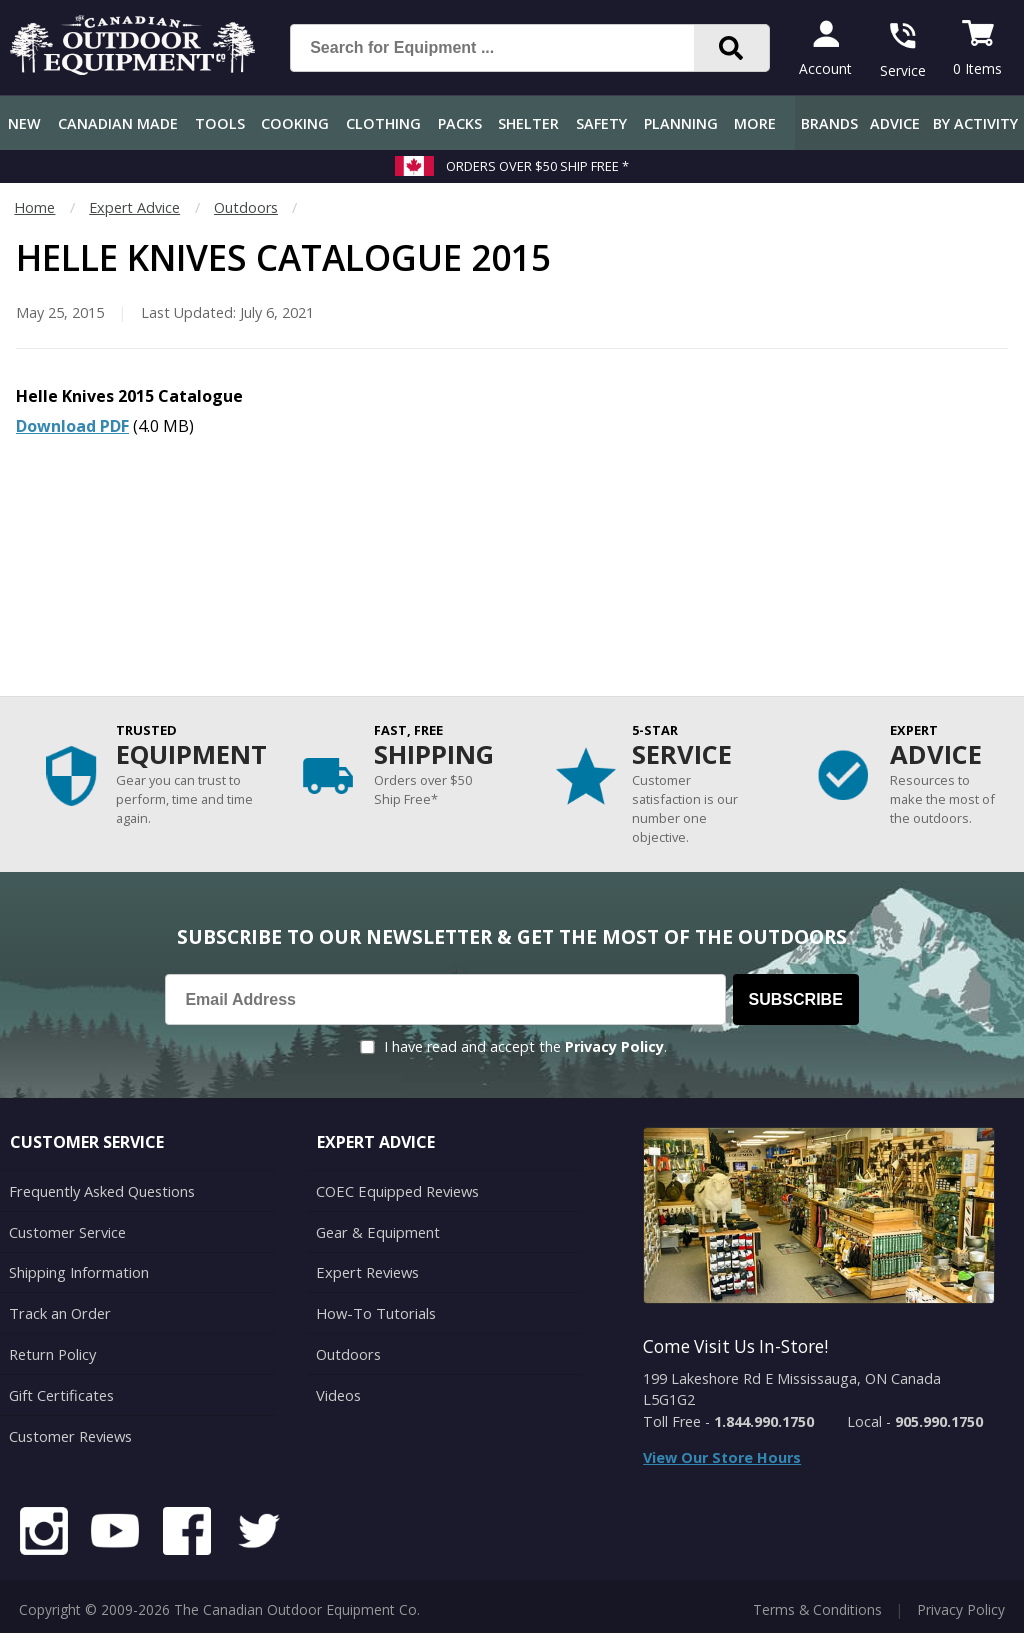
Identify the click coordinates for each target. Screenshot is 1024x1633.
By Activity (975, 123)
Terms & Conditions (817, 1602)
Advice (895, 123)
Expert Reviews (366, 1269)
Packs (460, 123)
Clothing (383, 123)
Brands (829, 123)
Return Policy (52, 1349)
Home (34, 207)
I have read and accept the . (525, 1046)
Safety (601, 123)
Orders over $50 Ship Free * (537, 166)
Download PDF (72, 426)
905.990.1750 (939, 1421)
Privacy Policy (614, 1046)
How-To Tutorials (375, 1309)
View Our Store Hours (722, 1457)
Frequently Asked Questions (101, 1190)
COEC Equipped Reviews (396, 1190)
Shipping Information (78, 1269)
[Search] (731, 48)
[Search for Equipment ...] (508, 48)
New (24, 123)
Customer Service (66, 1229)
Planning (681, 123)
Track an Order (58, 1309)
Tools (220, 123)
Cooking (295, 123)
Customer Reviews (70, 1429)
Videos (338, 1389)
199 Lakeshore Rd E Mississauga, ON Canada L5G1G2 (792, 1389)
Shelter (528, 123)
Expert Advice (134, 207)
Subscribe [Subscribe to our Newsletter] (796, 999)
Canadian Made (118, 123)
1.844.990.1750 (764, 1421)
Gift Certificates (60, 1389)
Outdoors (246, 207)
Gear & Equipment (377, 1229)
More (755, 123)
